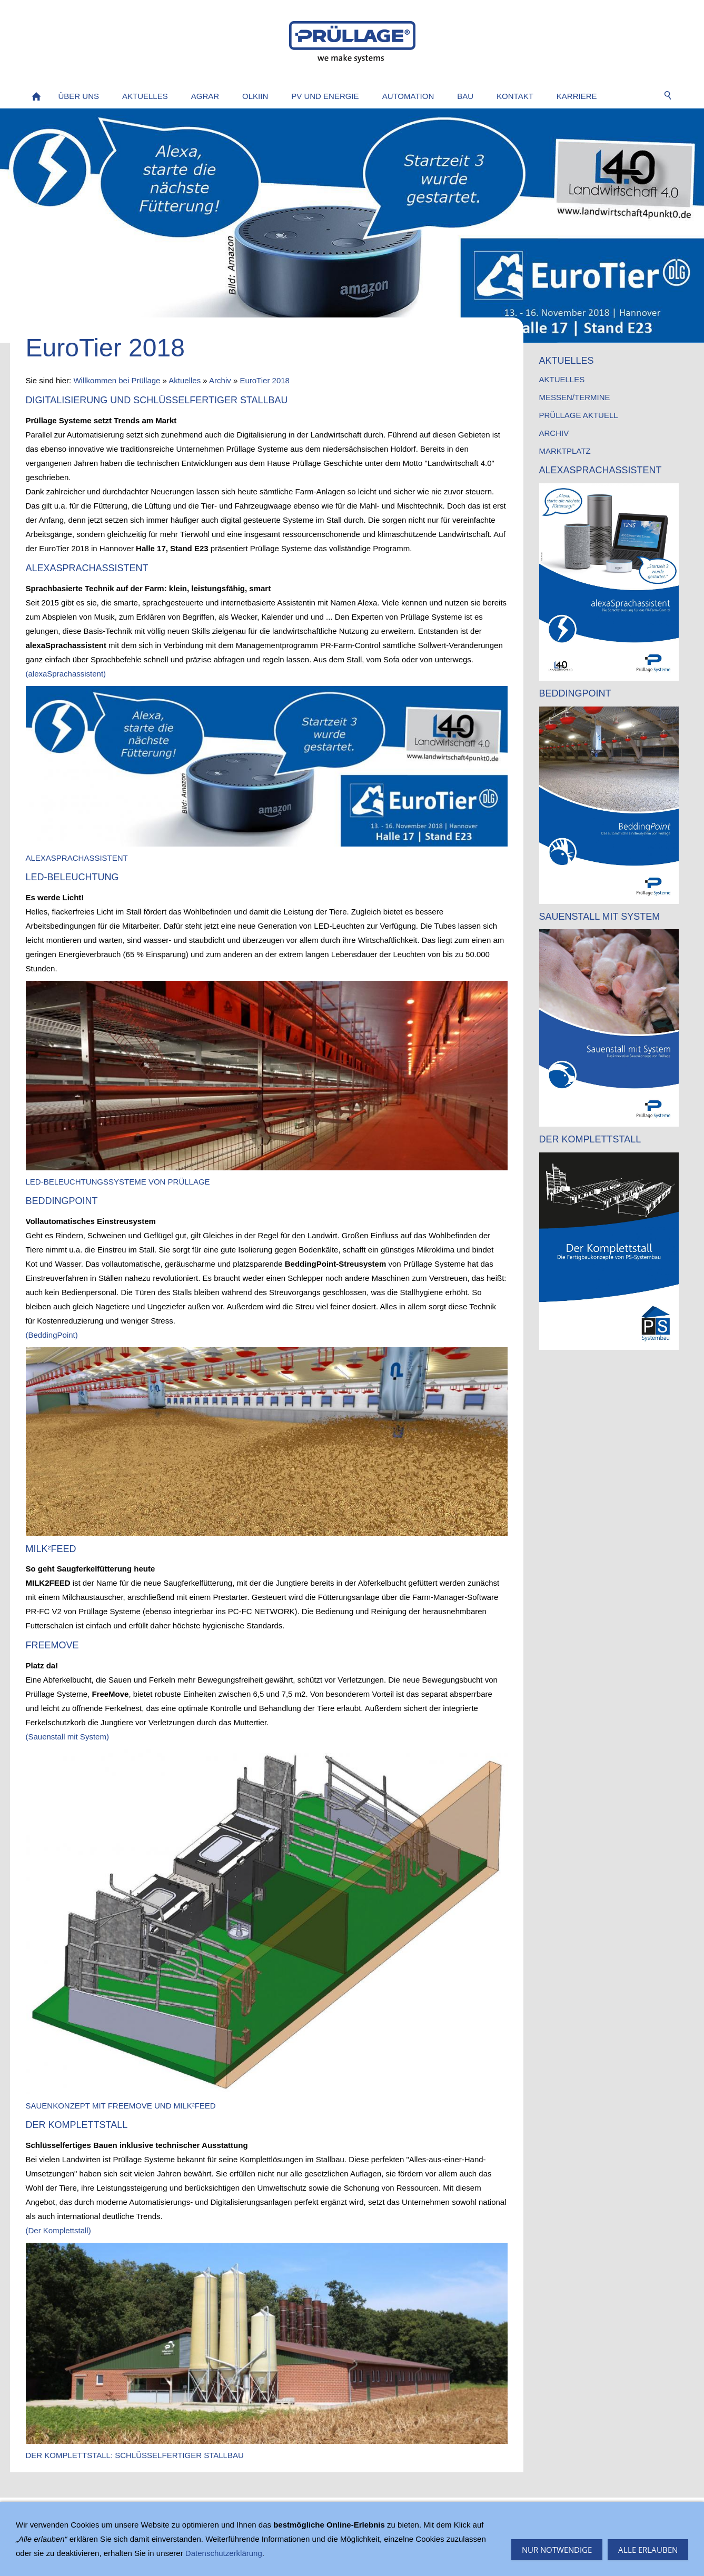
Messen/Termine (574, 397)
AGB (123, 2512)
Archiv (220, 380)
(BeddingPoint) (52, 1334)
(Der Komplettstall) (58, 2230)
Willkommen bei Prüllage (116, 380)
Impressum (84, 2512)
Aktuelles (184, 380)
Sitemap (40, 2512)
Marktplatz (565, 450)
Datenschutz (163, 2512)
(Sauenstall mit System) (67, 1736)
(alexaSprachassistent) (66, 673)
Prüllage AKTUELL (578, 415)
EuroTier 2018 (265, 380)
